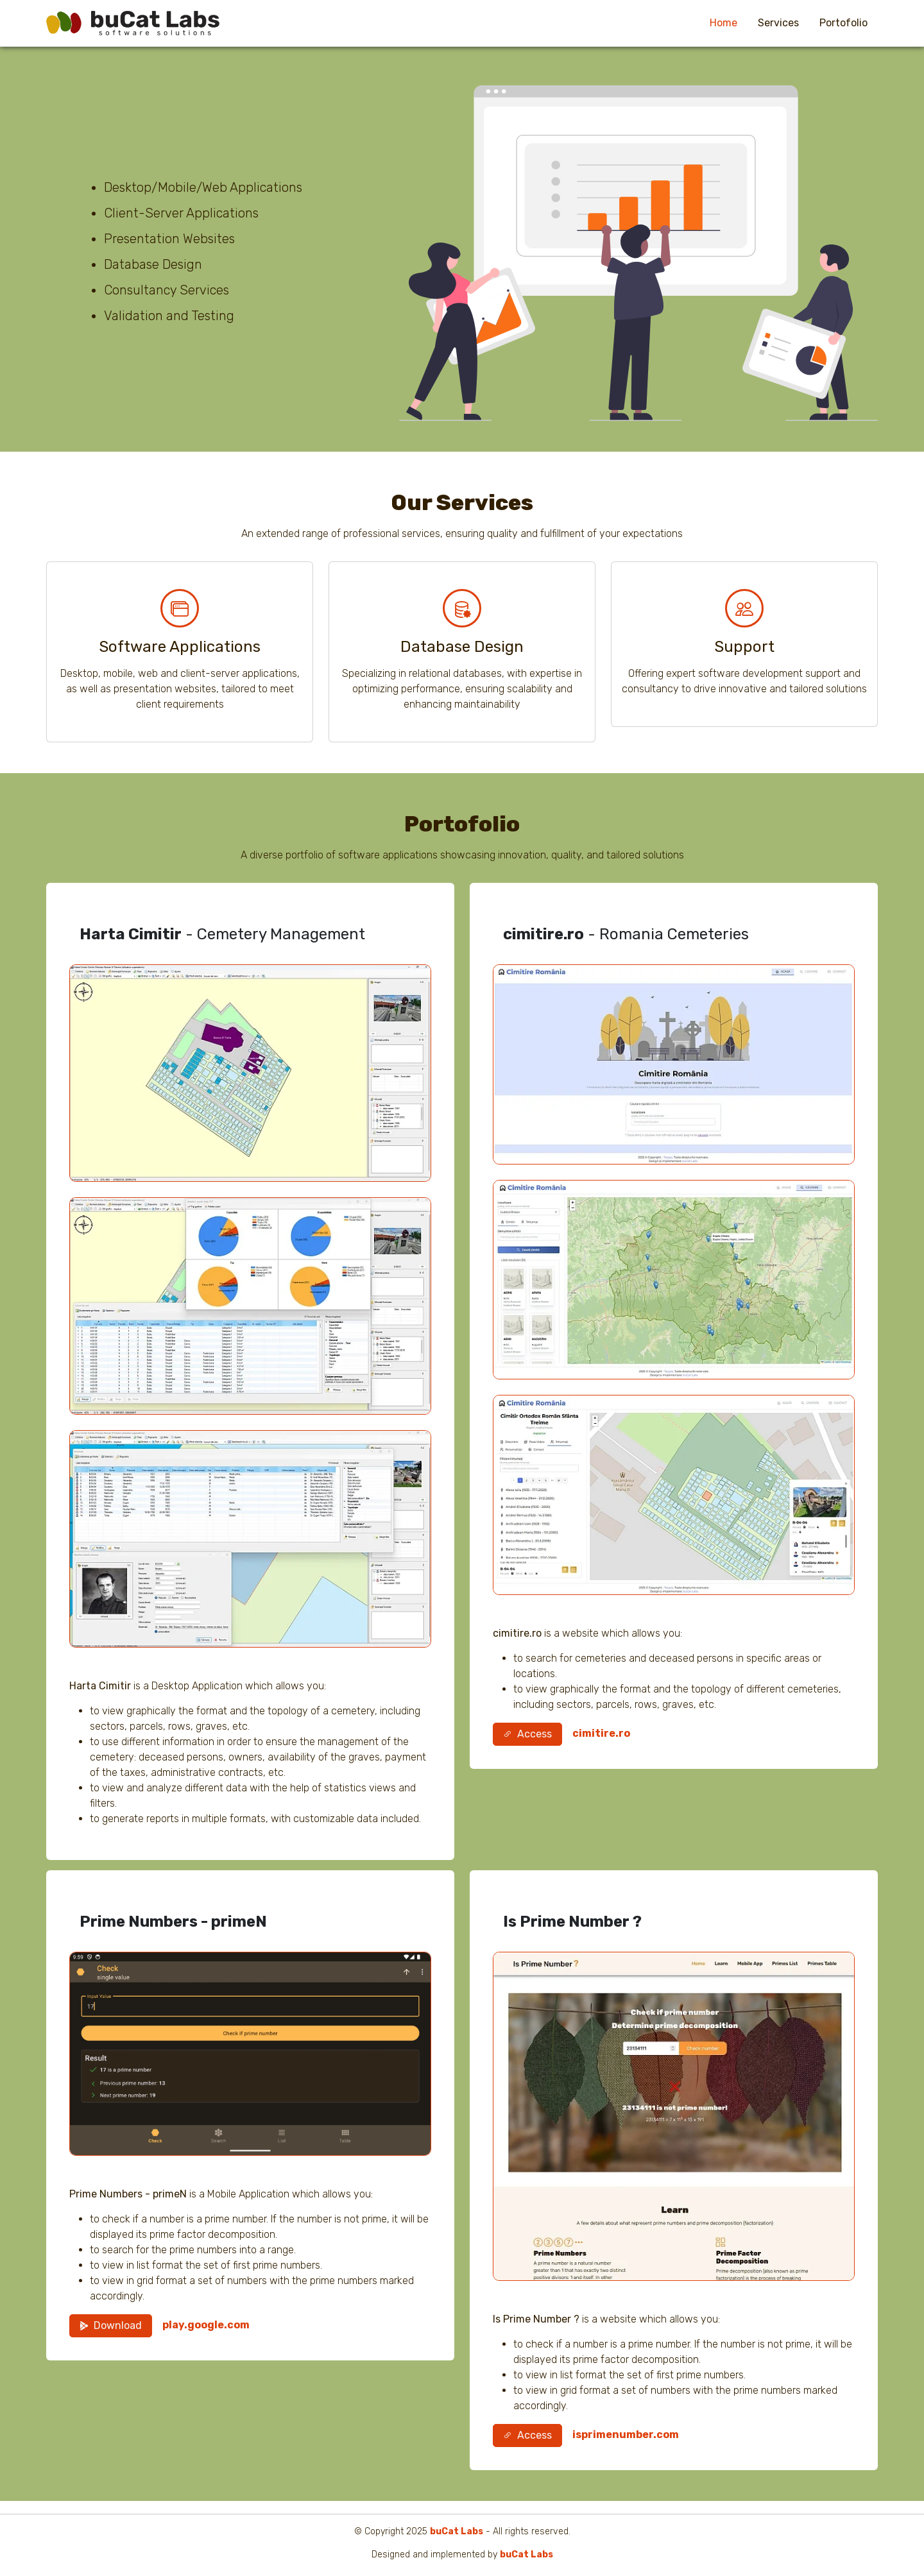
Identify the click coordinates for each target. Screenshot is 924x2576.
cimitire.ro (601, 1733)
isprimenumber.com (625, 2435)
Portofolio (843, 23)
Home (723, 23)
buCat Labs (456, 2531)
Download (111, 2325)
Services (778, 23)
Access (527, 1734)
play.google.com (206, 2325)
